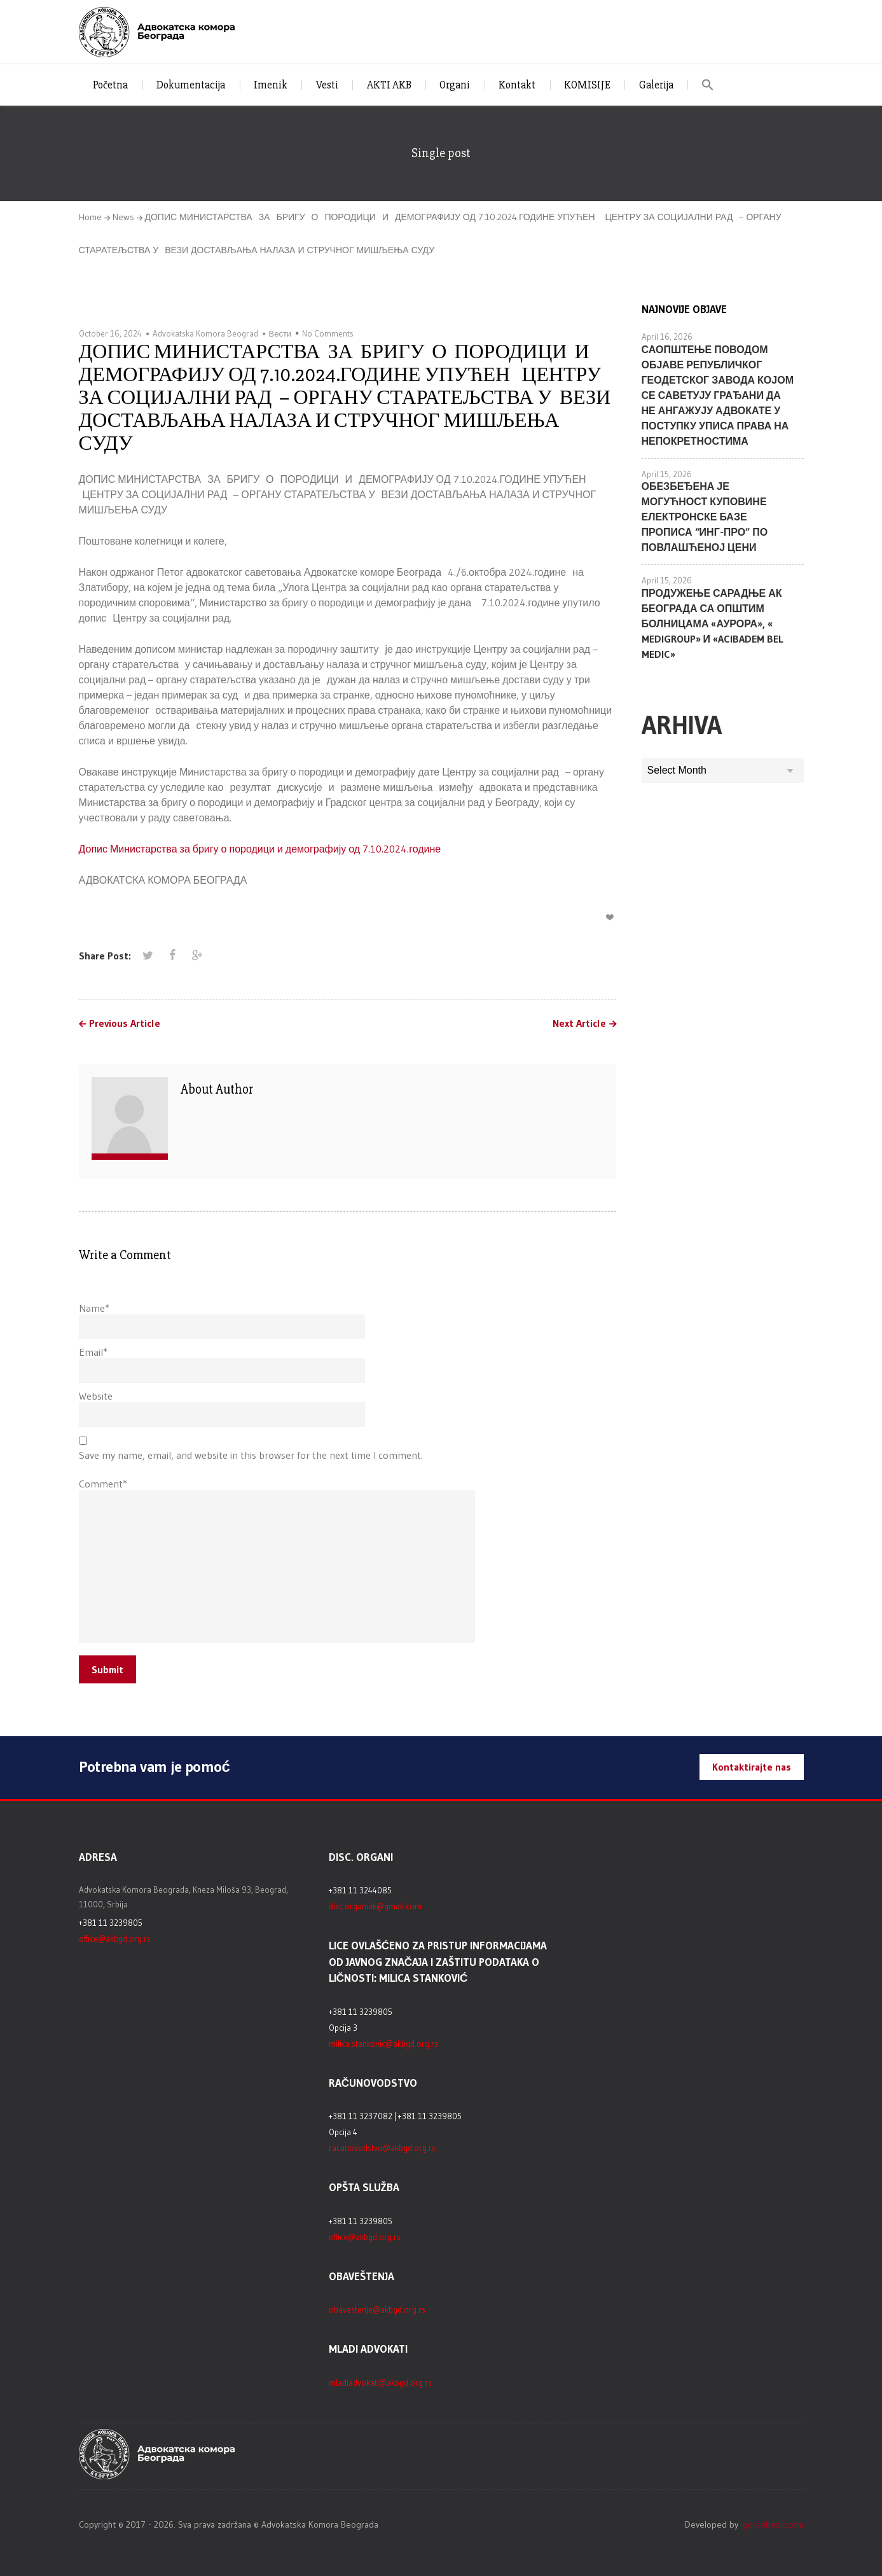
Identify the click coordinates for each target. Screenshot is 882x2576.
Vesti (327, 85)
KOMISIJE (587, 85)
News (123, 217)
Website (96, 1395)
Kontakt (517, 85)
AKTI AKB (389, 85)
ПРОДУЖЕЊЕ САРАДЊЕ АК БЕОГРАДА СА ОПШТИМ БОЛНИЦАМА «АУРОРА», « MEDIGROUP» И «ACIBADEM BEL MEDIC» (712, 623)
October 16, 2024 (110, 333)
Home (90, 217)
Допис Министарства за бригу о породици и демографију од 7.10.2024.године (260, 848)
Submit (107, 1669)
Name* (94, 1308)
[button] (708, 85)
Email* (93, 1352)
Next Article (579, 1023)
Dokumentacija (190, 85)
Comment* (103, 1483)
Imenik (270, 85)
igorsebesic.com (772, 2524)
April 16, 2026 (667, 336)
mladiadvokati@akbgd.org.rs (380, 2383)
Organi (454, 85)
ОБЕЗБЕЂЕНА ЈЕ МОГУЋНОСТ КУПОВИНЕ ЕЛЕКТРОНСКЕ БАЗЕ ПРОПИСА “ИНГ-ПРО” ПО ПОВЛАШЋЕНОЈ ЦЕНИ (705, 516)
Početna (110, 85)
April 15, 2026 (667, 474)
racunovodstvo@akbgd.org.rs (382, 2148)
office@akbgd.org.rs (115, 1938)
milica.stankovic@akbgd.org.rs (383, 2043)
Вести (280, 333)
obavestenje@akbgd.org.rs (377, 2309)
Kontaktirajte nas (751, 1766)
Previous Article (124, 1023)
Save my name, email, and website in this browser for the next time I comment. (251, 1455)
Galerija (656, 85)
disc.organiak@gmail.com (375, 1906)
